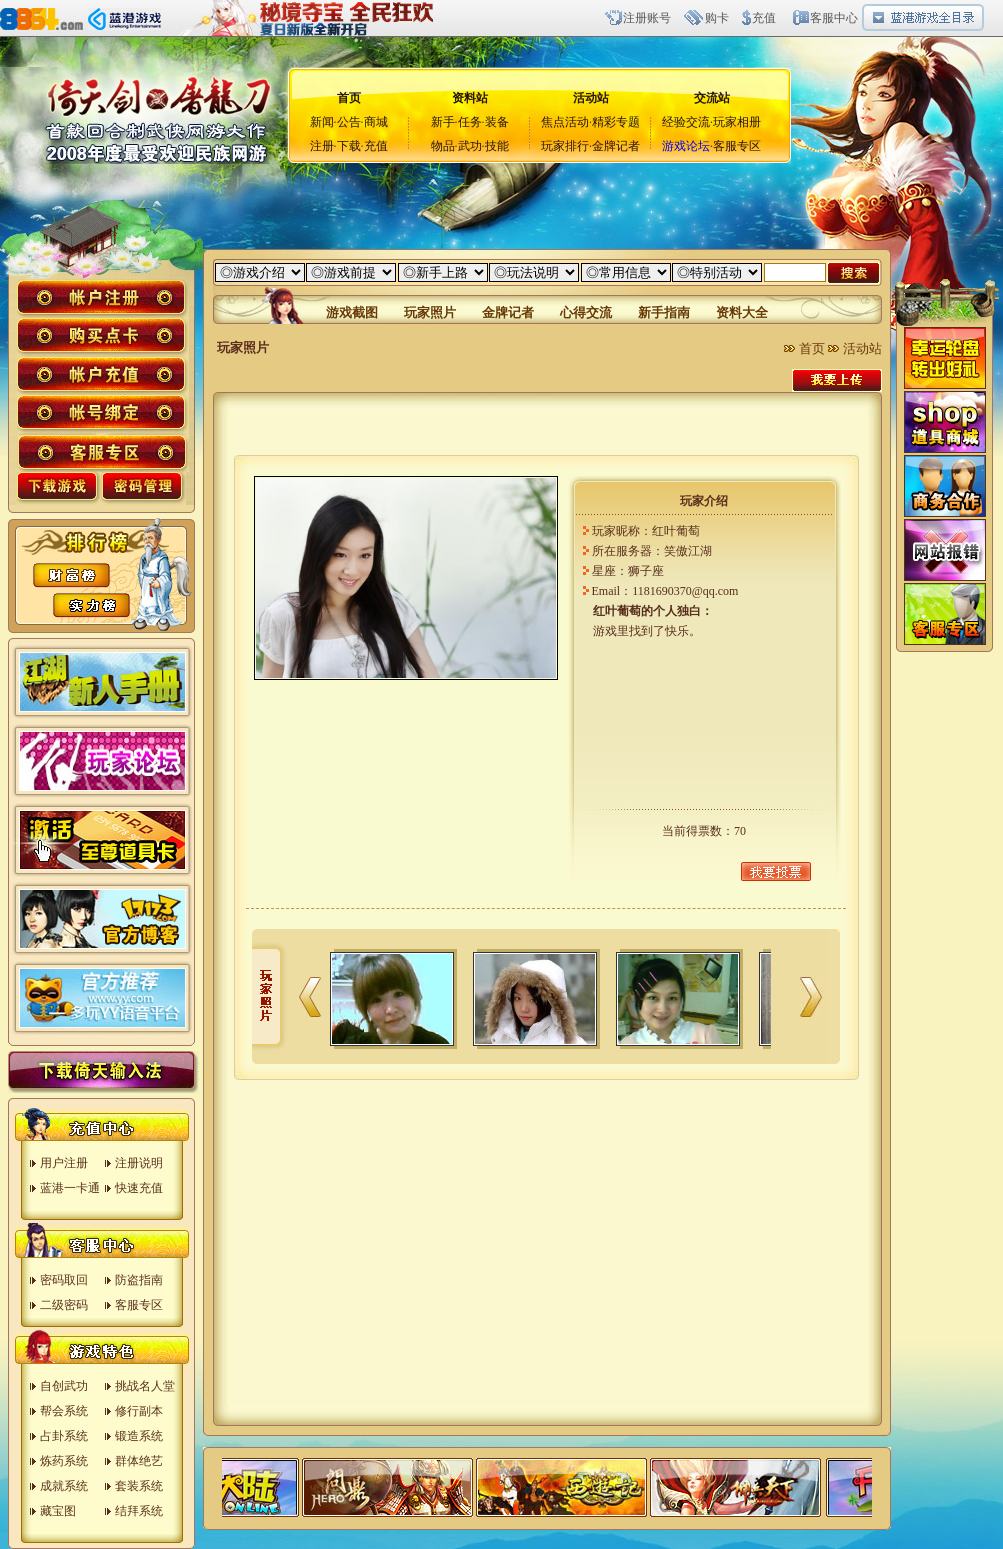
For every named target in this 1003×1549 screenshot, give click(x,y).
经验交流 (686, 122)
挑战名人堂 (145, 1386)
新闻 (322, 122)
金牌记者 (616, 146)
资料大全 (742, 312)
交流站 (712, 98)
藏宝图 (58, 1511)
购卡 (717, 18)
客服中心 (834, 18)
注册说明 (139, 1163)
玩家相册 (737, 122)
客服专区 (737, 146)
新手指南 (664, 312)
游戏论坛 (686, 146)
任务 (470, 122)
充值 (764, 18)
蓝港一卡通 (70, 1188)
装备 (497, 122)
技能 (497, 146)
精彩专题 (616, 122)
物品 (443, 146)
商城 (376, 122)
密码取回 (64, 1280)
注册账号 (647, 18)
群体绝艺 (139, 1461)
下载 (349, 146)
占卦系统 (64, 1436)
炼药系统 (64, 1461)
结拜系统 (139, 1511)
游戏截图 (352, 312)
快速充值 (139, 1188)
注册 (322, 146)
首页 (812, 348)
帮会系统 (64, 1411)
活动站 (591, 98)
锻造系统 (139, 1436)
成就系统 (64, 1486)
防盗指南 (139, 1280)
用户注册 (64, 1163)
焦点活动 (565, 122)
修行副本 (139, 1411)
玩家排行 (565, 146)
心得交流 (586, 312)
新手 (443, 122)
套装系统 (139, 1486)
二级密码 (64, 1305)
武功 (470, 146)
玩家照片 (430, 312)
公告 (349, 122)
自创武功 (64, 1386)
